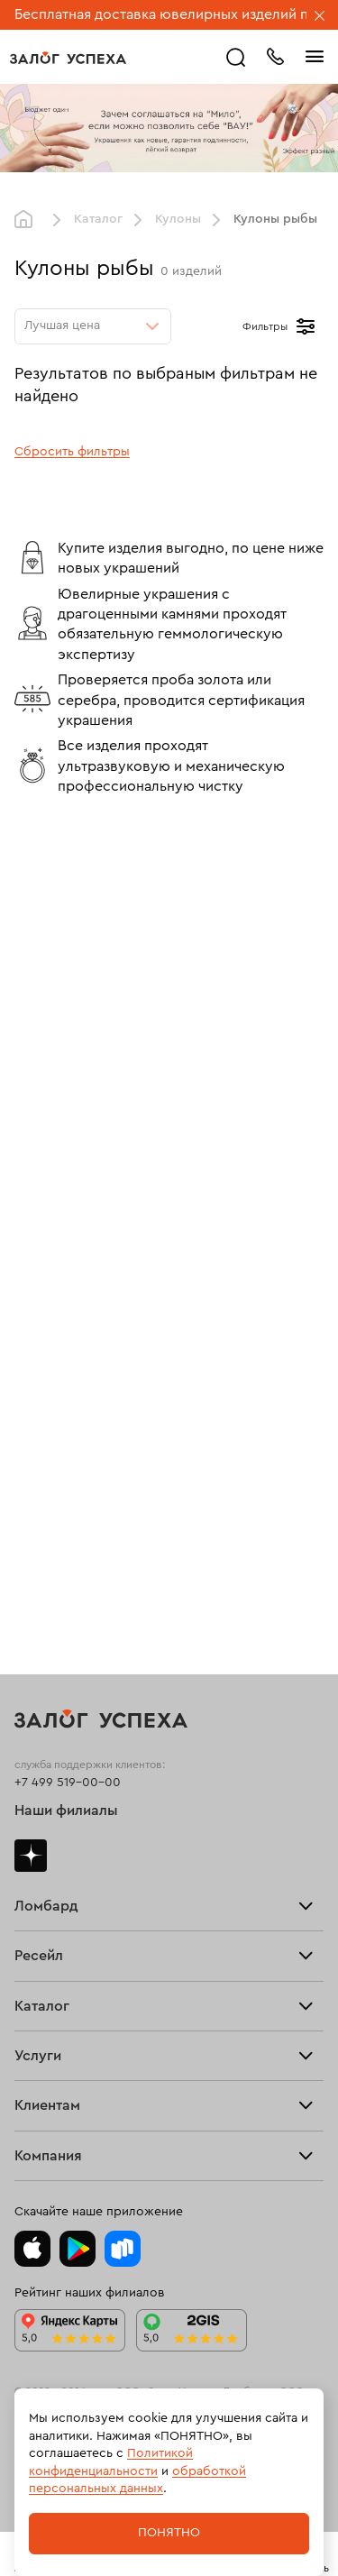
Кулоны (178, 219)
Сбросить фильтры (72, 451)
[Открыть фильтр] (306, 326)
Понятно (169, 2532)
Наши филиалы (66, 1810)
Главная (27, 220)
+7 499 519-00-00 (67, 1782)
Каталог (98, 219)
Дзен (30, 1855)
